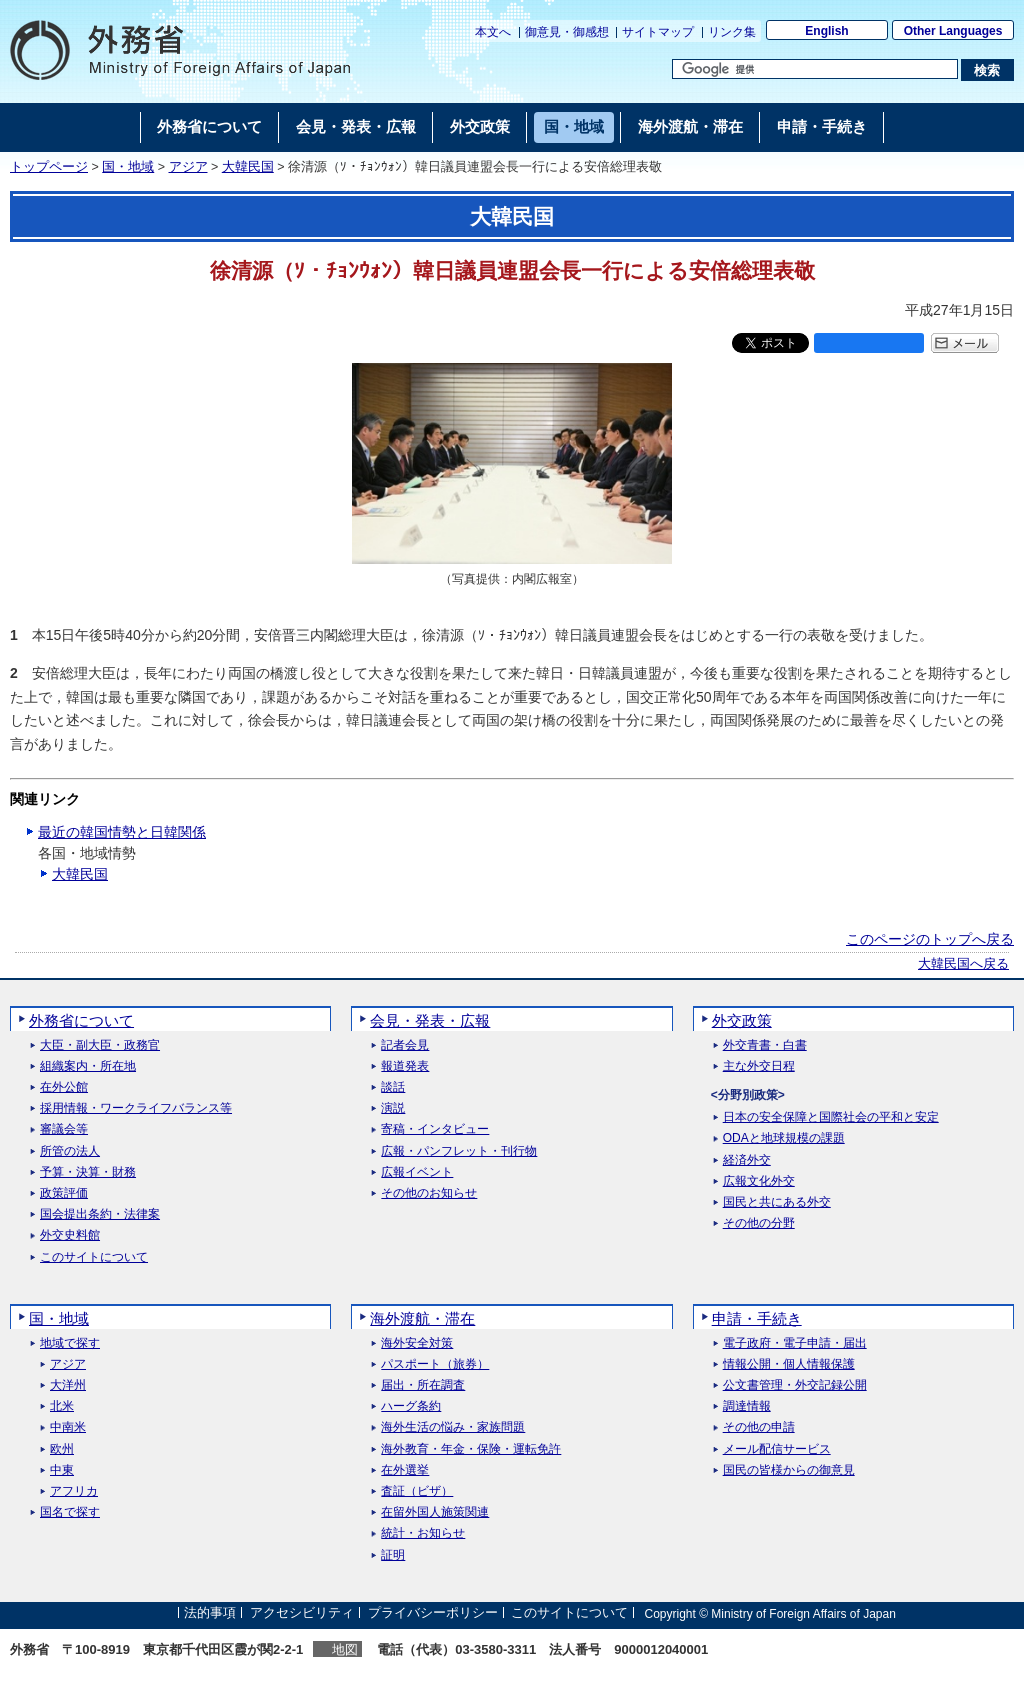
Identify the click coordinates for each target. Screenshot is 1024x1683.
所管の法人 (70, 1151)
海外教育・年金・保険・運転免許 (471, 1449)
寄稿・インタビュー (435, 1129)
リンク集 (732, 32)
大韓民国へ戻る (963, 964)
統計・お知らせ (423, 1533)
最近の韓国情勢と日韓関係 (122, 832)
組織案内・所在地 (88, 1066)
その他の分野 (759, 1223)
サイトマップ (658, 32)
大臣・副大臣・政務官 (100, 1045)
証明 (393, 1555)
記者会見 (405, 1045)
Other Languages (953, 31)
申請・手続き (757, 1318)
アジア (188, 167)
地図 (345, 1649)
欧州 (62, 1449)
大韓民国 (248, 167)
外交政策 (742, 1020)
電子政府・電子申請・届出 (795, 1343)
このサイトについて (94, 1257)
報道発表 (405, 1066)
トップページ (49, 167)
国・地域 (128, 167)
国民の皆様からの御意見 (789, 1470)
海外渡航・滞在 (422, 1318)
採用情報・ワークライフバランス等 (136, 1108)
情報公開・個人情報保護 (789, 1364)
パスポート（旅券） (435, 1364)
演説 (393, 1108)
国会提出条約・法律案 (100, 1214)
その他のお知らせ (429, 1193)
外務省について (81, 1020)
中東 (62, 1470)
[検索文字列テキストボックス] (815, 69)
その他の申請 (759, 1427)
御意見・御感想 (567, 32)
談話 (393, 1087)
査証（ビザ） (417, 1491)
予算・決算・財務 (88, 1172)
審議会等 (64, 1129)
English (826, 31)
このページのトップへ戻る (930, 939)
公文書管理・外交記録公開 (795, 1385)
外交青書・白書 (765, 1045)
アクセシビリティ (302, 1613)
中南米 (68, 1427)
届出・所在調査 (423, 1385)
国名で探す (70, 1512)
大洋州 (68, 1385)
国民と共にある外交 (777, 1202)
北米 (62, 1406)
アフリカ (74, 1491)
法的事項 (210, 1613)
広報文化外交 (759, 1181)
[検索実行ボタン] (987, 70)
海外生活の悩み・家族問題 (453, 1427)
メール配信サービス (777, 1449)
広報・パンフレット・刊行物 (459, 1151)
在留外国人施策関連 (435, 1512)
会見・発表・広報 (430, 1020)
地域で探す (70, 1343)
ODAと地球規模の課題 (784, 1138)
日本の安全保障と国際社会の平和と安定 (831, 1117)
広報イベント (417, 1172)
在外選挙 (405, 1470)
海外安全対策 (417, 1343)
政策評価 (64, 1193)
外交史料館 (70, 1235)
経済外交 (747, 1160)
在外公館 (64, 1087)
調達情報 (747, 1406)
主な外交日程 (759, 1066)
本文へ (493, 32)
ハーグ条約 (411, 1406)
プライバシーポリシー (433, 1613)
